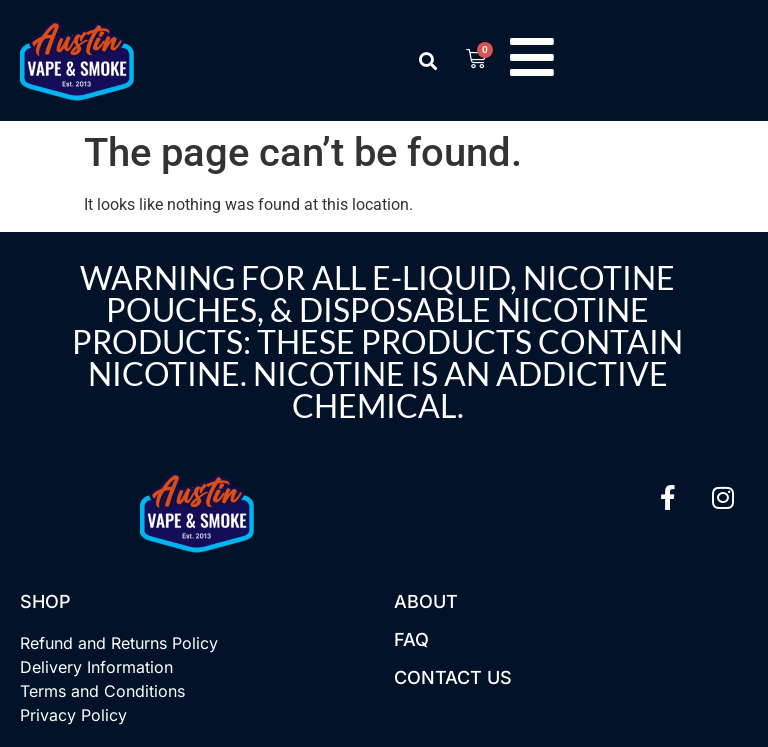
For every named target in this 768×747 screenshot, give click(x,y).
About (426, 601)
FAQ (411, 639)
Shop (45, 601)
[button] (428, 60)
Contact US (453, 677)
